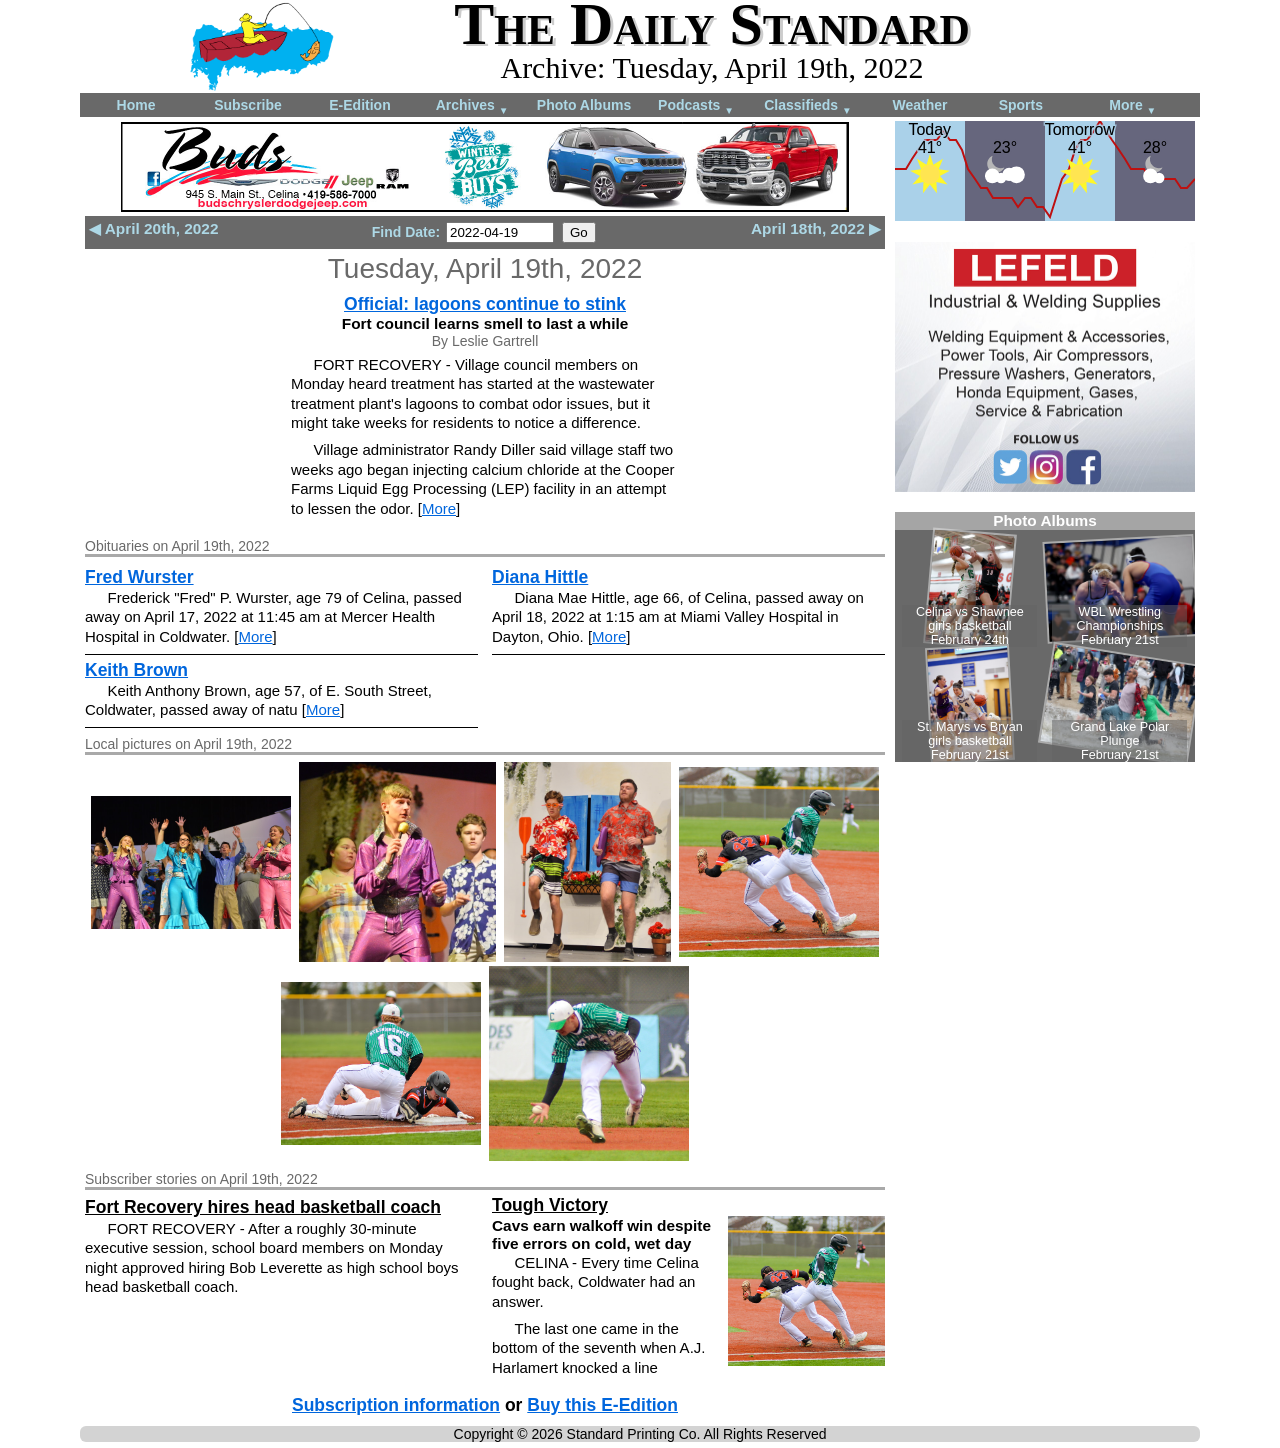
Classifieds (808, 106)
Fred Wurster (139, 577)
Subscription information (396, 1405)
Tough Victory (550, 1205)
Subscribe (248, 105)
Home (136, 105)
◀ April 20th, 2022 (153, 228)
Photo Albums (584, 105)
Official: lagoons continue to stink (485, 304)
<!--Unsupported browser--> (1045, 637)
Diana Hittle (540, 577)
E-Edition (359, 105)
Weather (920, 105)
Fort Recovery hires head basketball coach (263, 1207)
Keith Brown (136, 670)
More (1132, 106)
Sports (1021, 105)
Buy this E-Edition (602, 1405)
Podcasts (696, 106)
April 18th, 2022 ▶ (816, 228)
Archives (472, 106)
